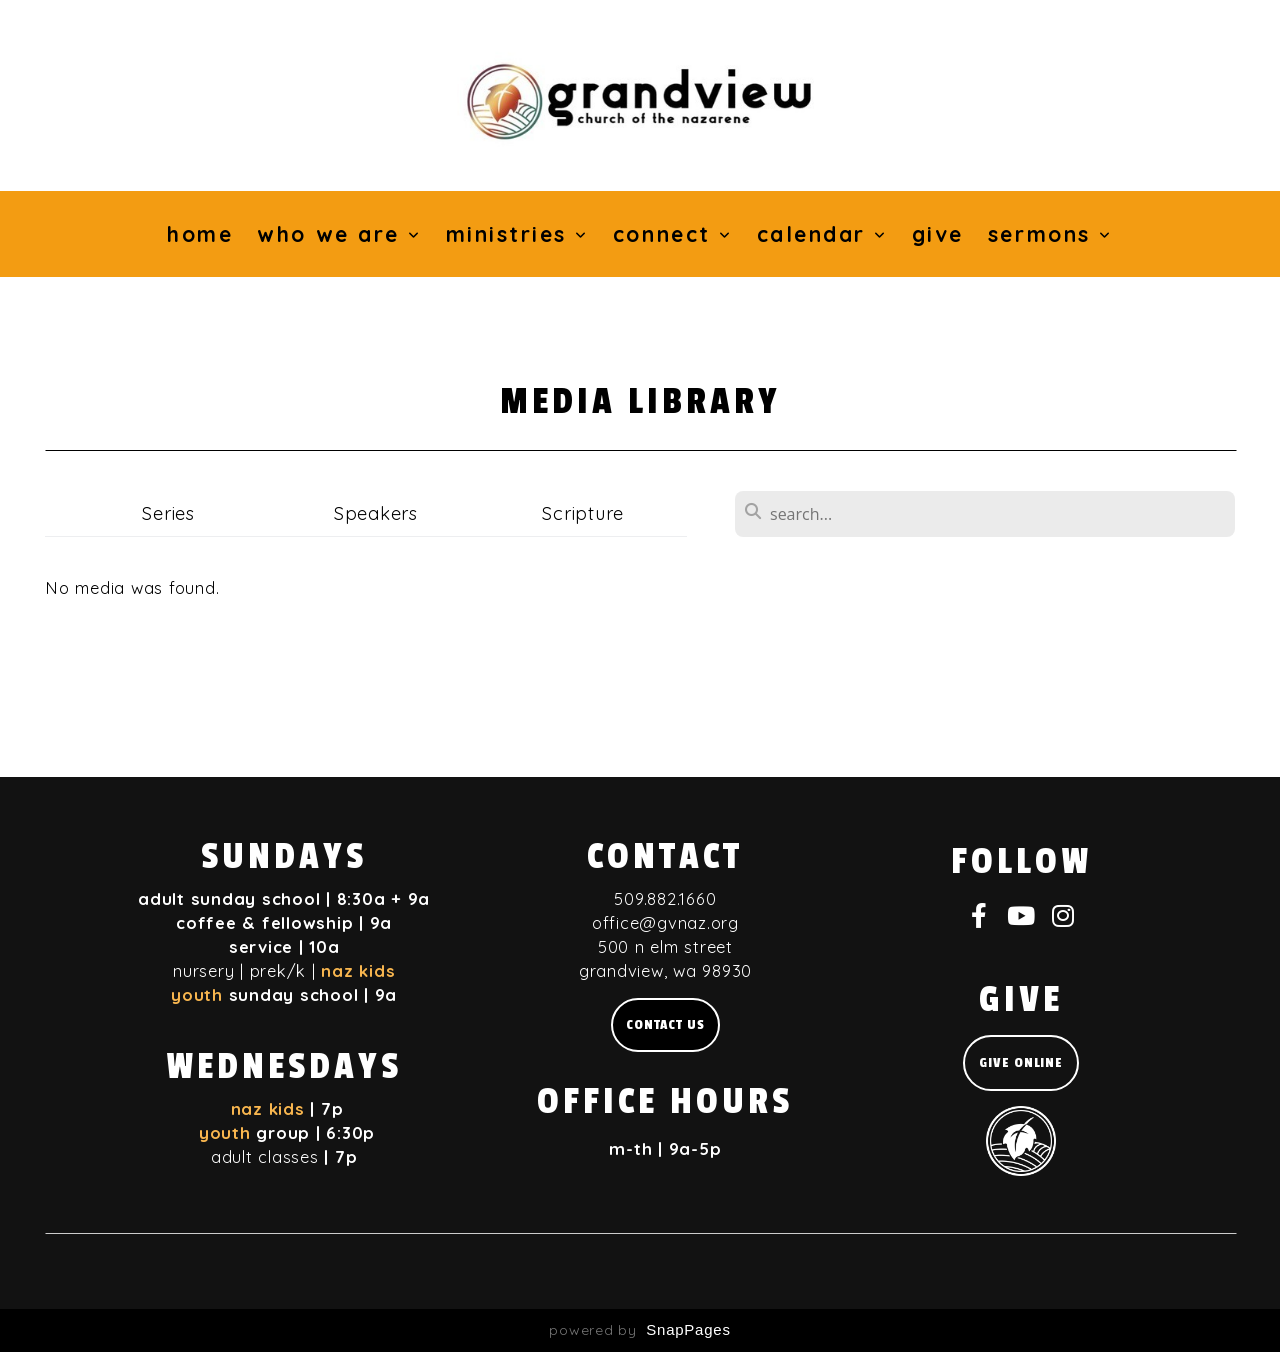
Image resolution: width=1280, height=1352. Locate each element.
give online (1021, 1062)
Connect (673, 234)
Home (200, 234)
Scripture (583, 513)
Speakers (376, 513)
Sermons (1050, 234)
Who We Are (339, 234)
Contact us (665, 1024)
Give (938, 234)
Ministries (517, 234)
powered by (639, 1330)
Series (168, 513)
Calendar (822, 234)
